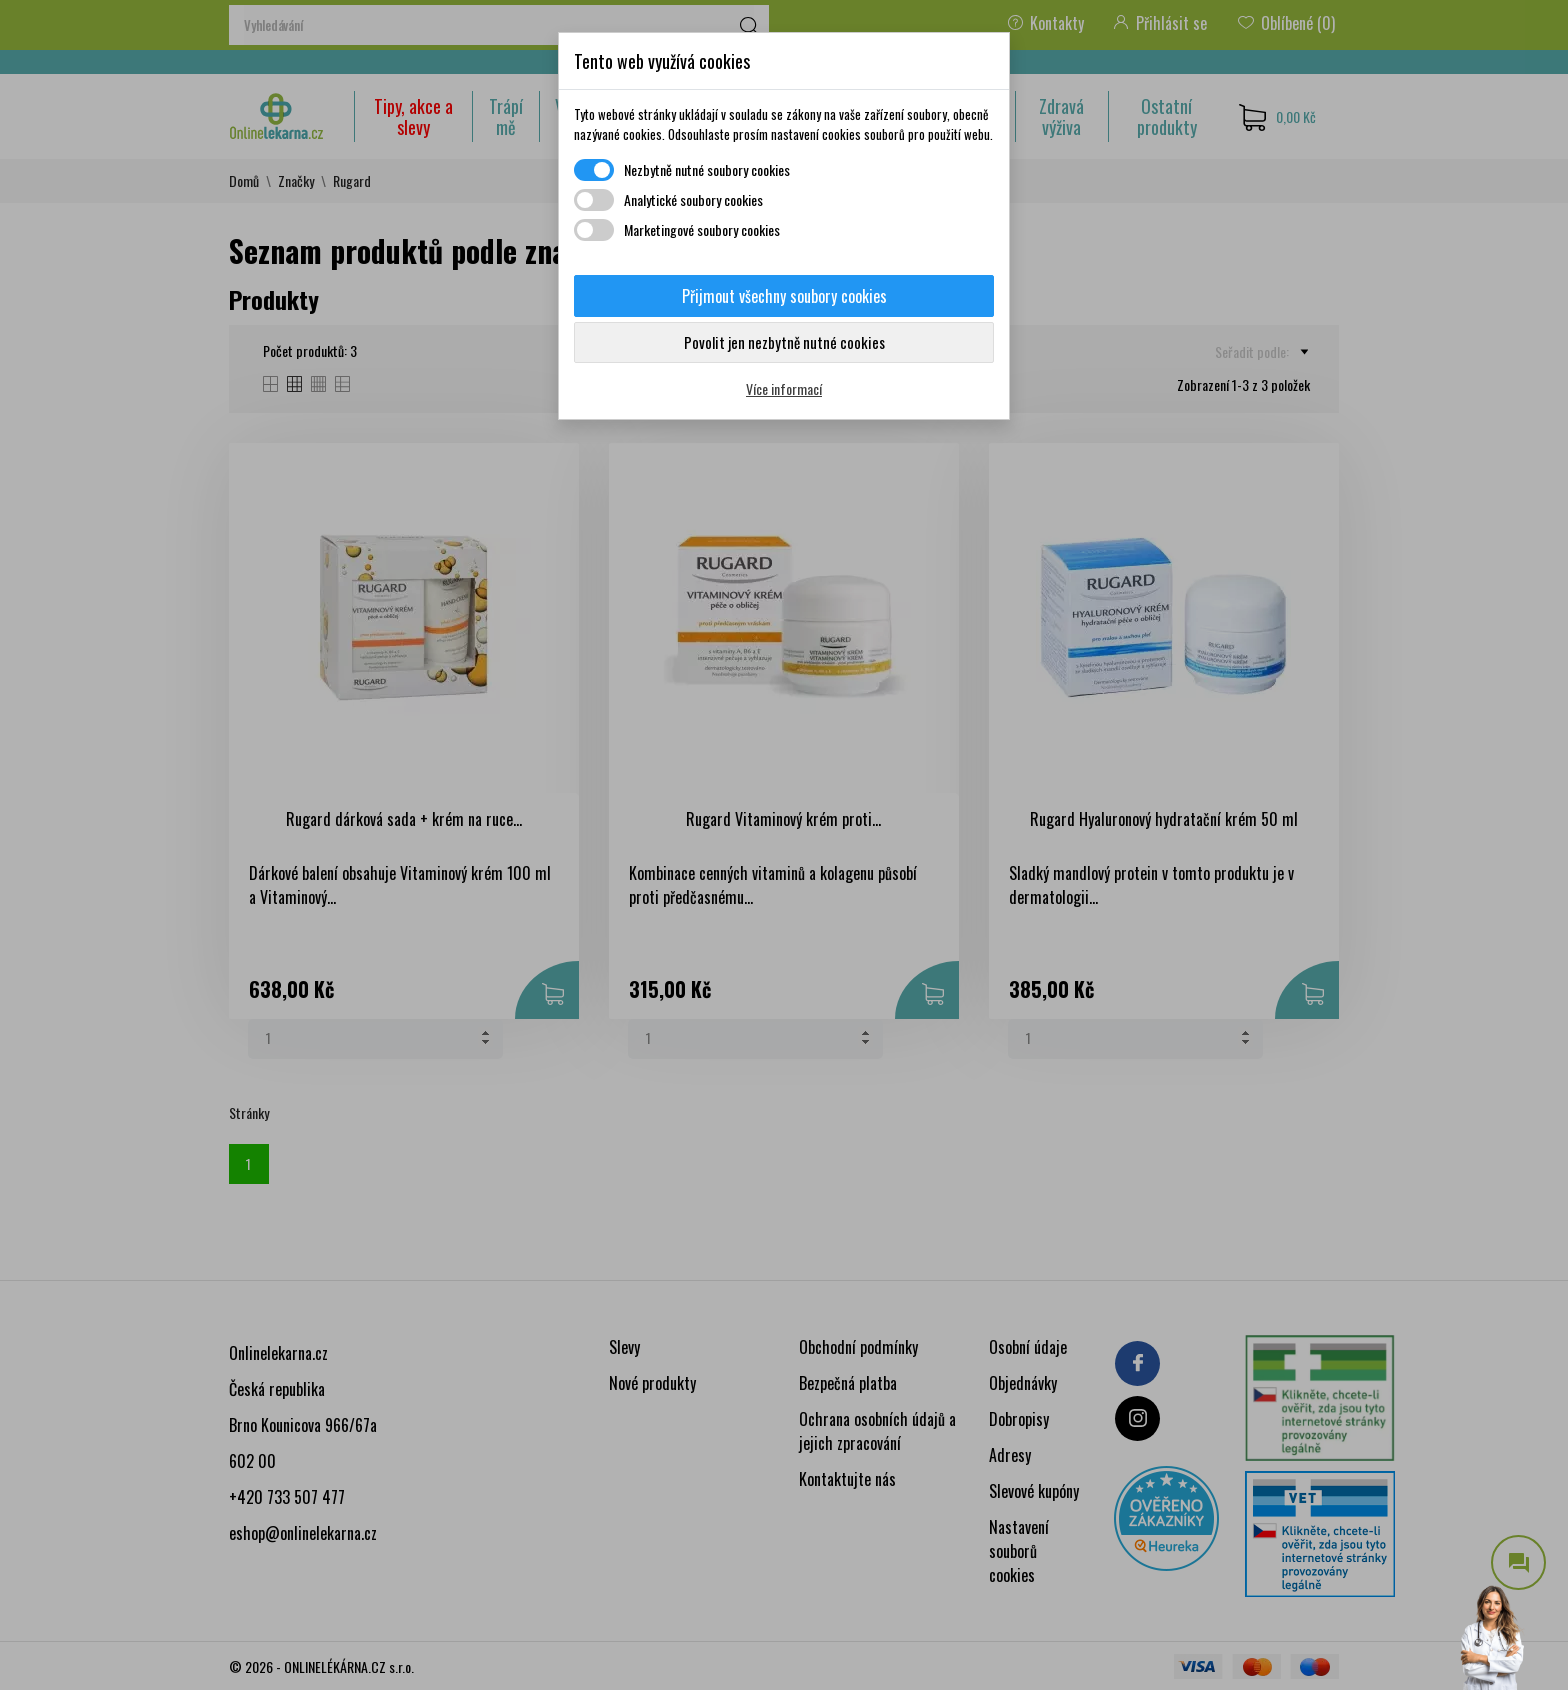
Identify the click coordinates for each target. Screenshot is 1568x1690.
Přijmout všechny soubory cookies (784, 296)
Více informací (784, 388)
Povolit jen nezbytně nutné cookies (784, 342)
